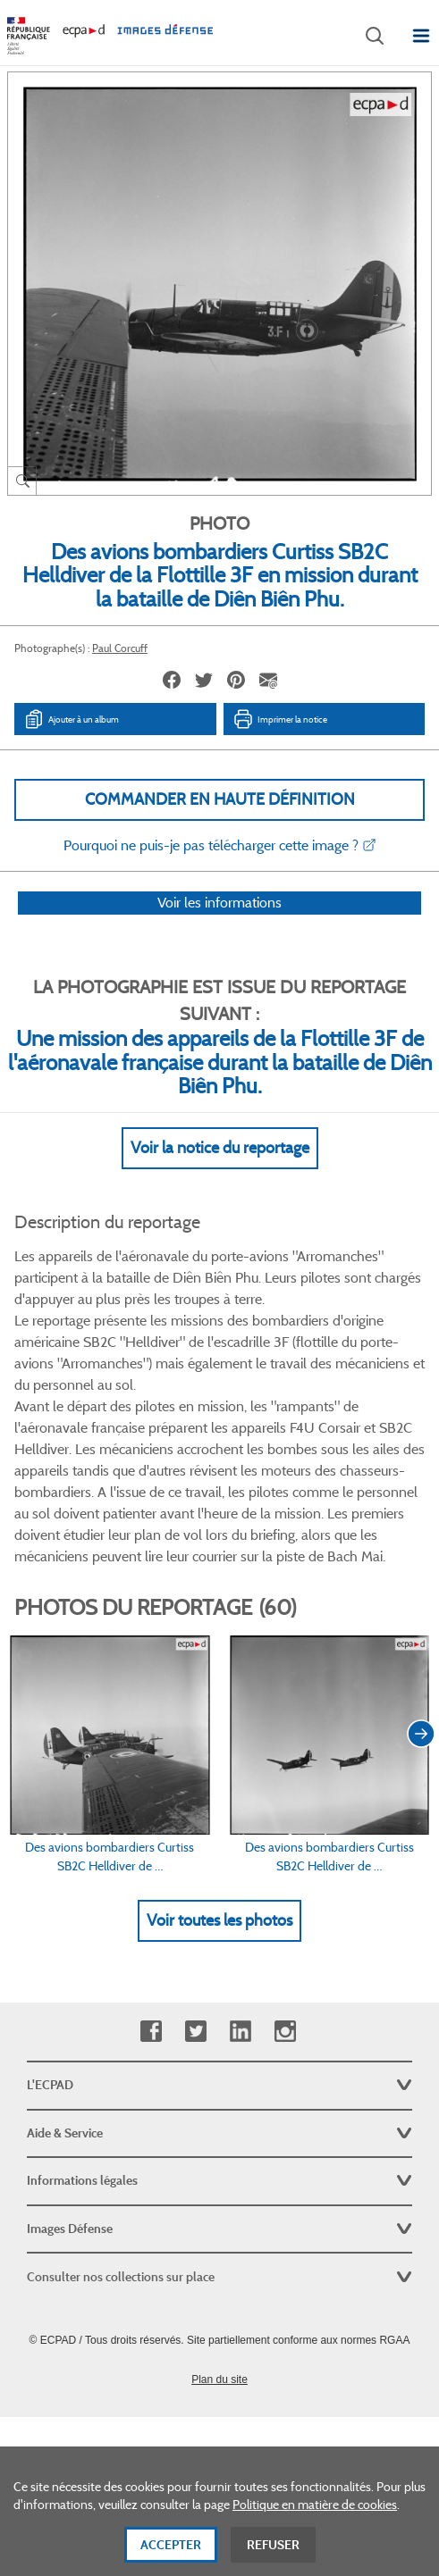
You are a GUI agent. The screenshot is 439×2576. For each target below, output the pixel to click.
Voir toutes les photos (219, 1945)
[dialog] (219, 2511)
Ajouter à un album (71, 719)
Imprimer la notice (279, 719)
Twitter (195, 2031)
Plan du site (219, 2379)
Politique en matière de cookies (314, 2505)
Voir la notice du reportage (220, 1171)
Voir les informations (219, 925)
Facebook (150, 2031)
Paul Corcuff (120, 648)
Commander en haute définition (220, 799)
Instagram (285, 2031)
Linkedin (240, 2031)
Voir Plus (220, 1581)
